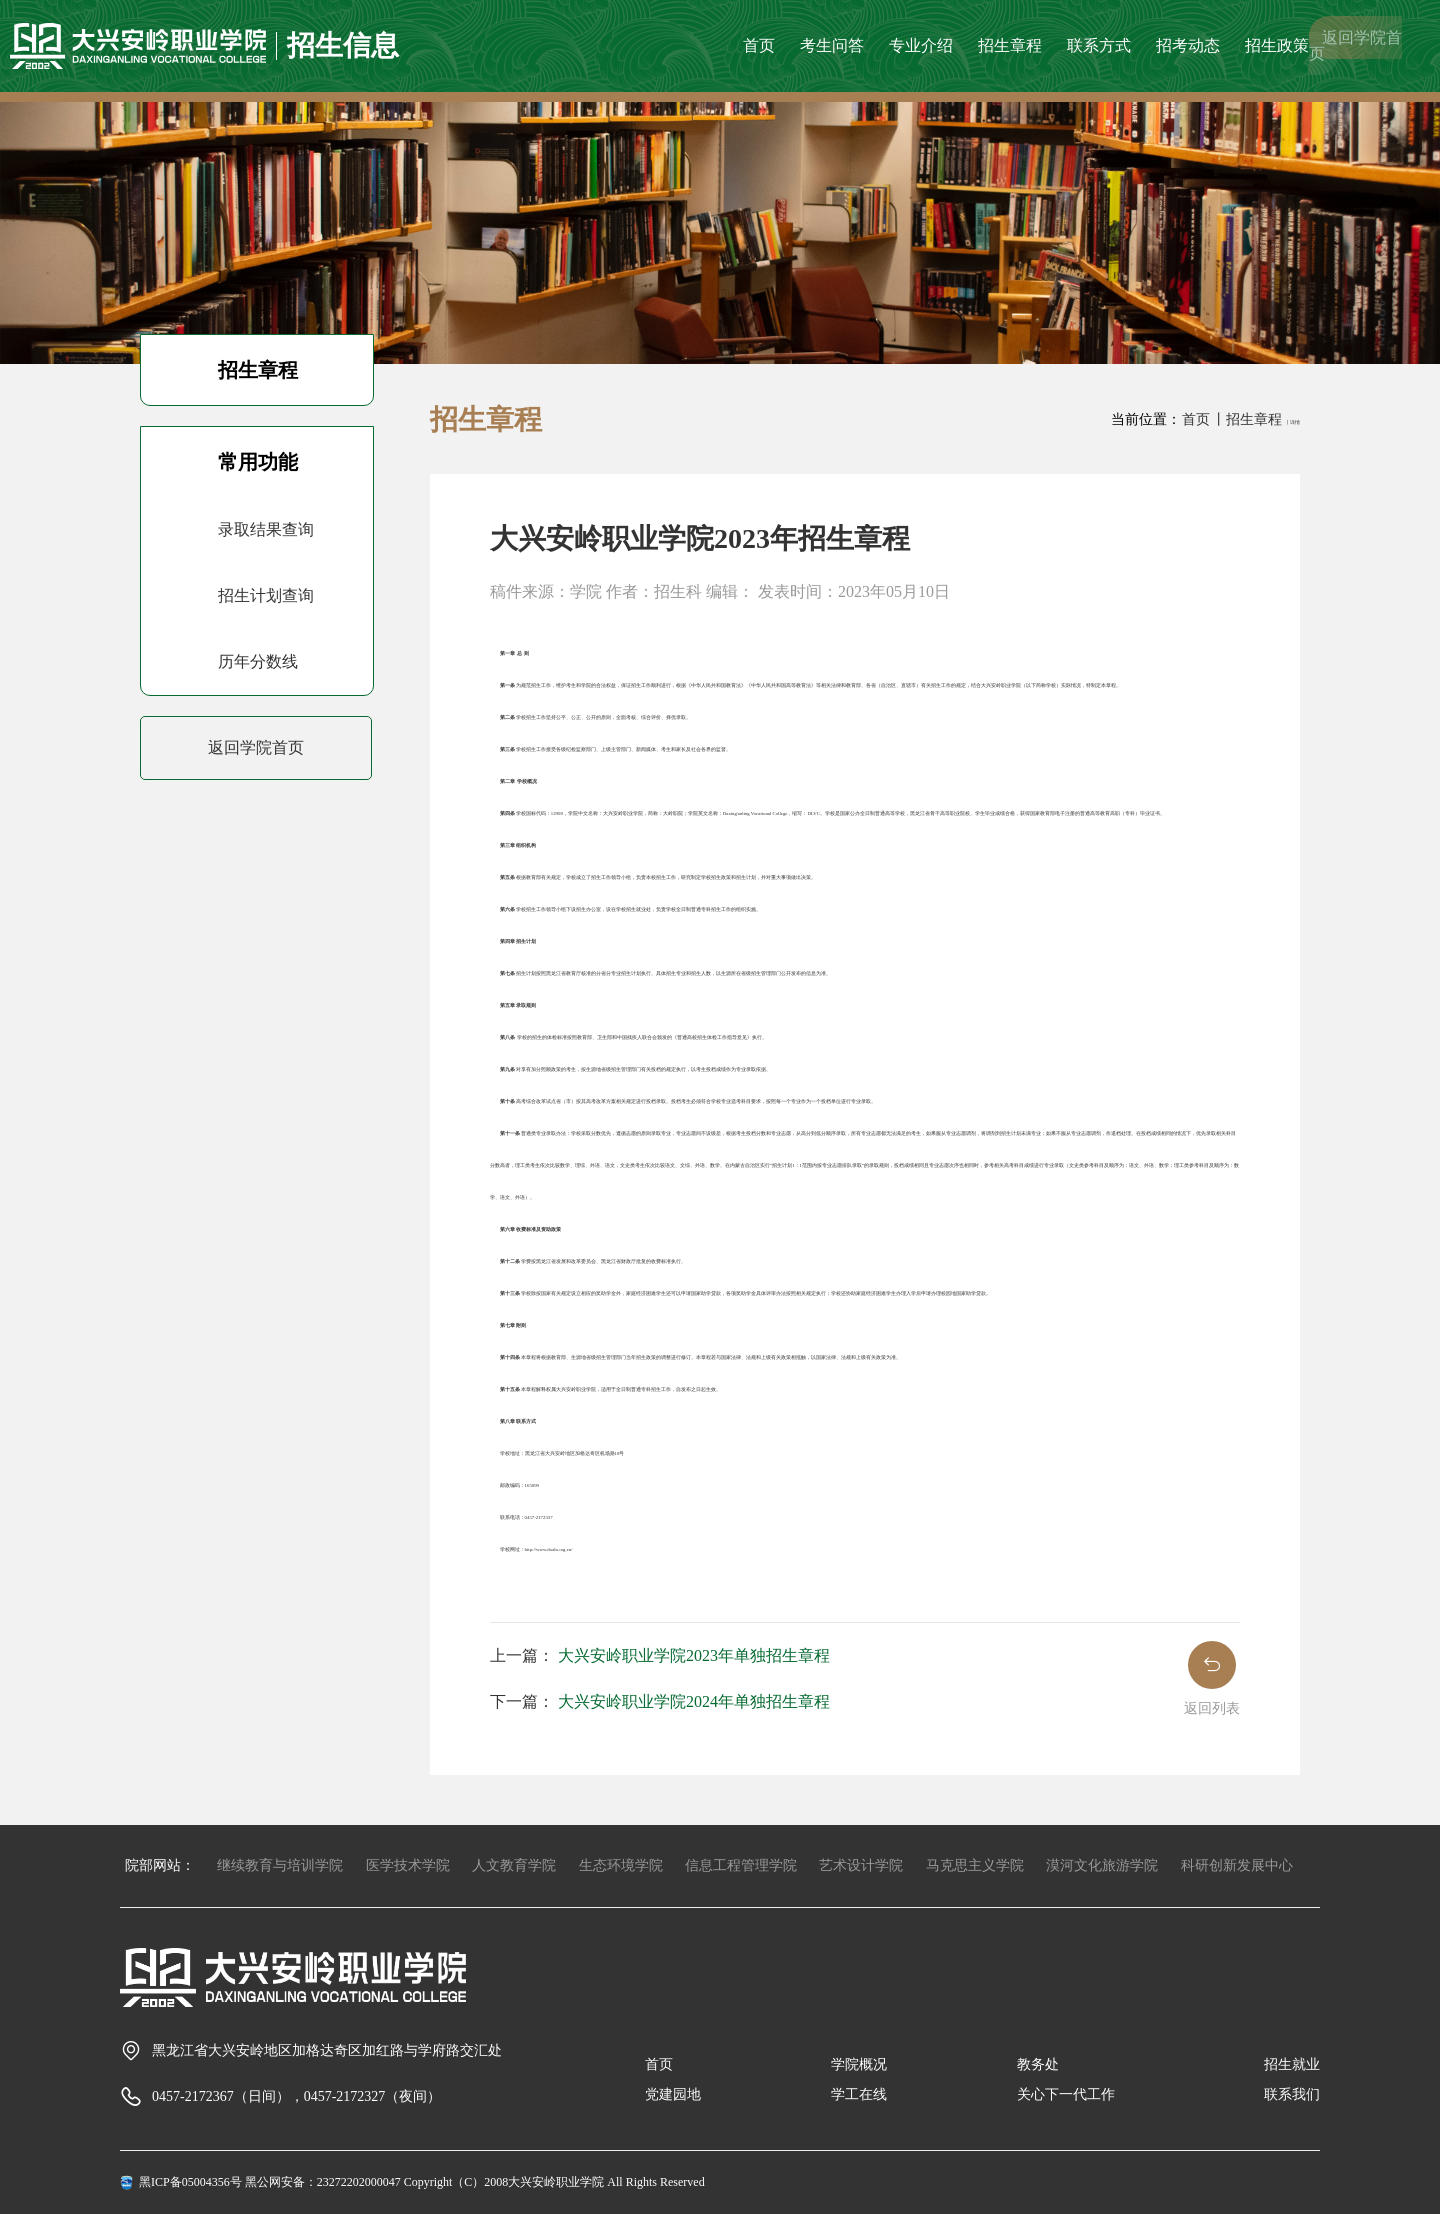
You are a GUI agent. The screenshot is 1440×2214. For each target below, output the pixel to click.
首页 (759, 45)
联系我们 (1292, 2094)
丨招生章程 (1249, 419)
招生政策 (1277, 45)
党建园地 (673, 2094)
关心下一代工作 (1066, 2094)
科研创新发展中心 (1237, 1865)
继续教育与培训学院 (280, 1865)
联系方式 (1099, 45)
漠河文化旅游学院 (1102, 1865)
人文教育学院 (514, 1865)
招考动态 (1188, 45)
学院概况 (859, 2064)
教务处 (1038, 2064)
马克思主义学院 (975, 1865)
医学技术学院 (408, 1865)
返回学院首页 (1355, 45)
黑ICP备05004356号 (190, 2182)
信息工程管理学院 (741, 1865)
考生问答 (832, 45)
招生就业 (1292, 2064)
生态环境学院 (621, 1865)
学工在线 (859, 2094)
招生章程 (1010, 45)
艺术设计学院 (861, 1865)
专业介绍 (921, 45)
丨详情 (1292, 422)
